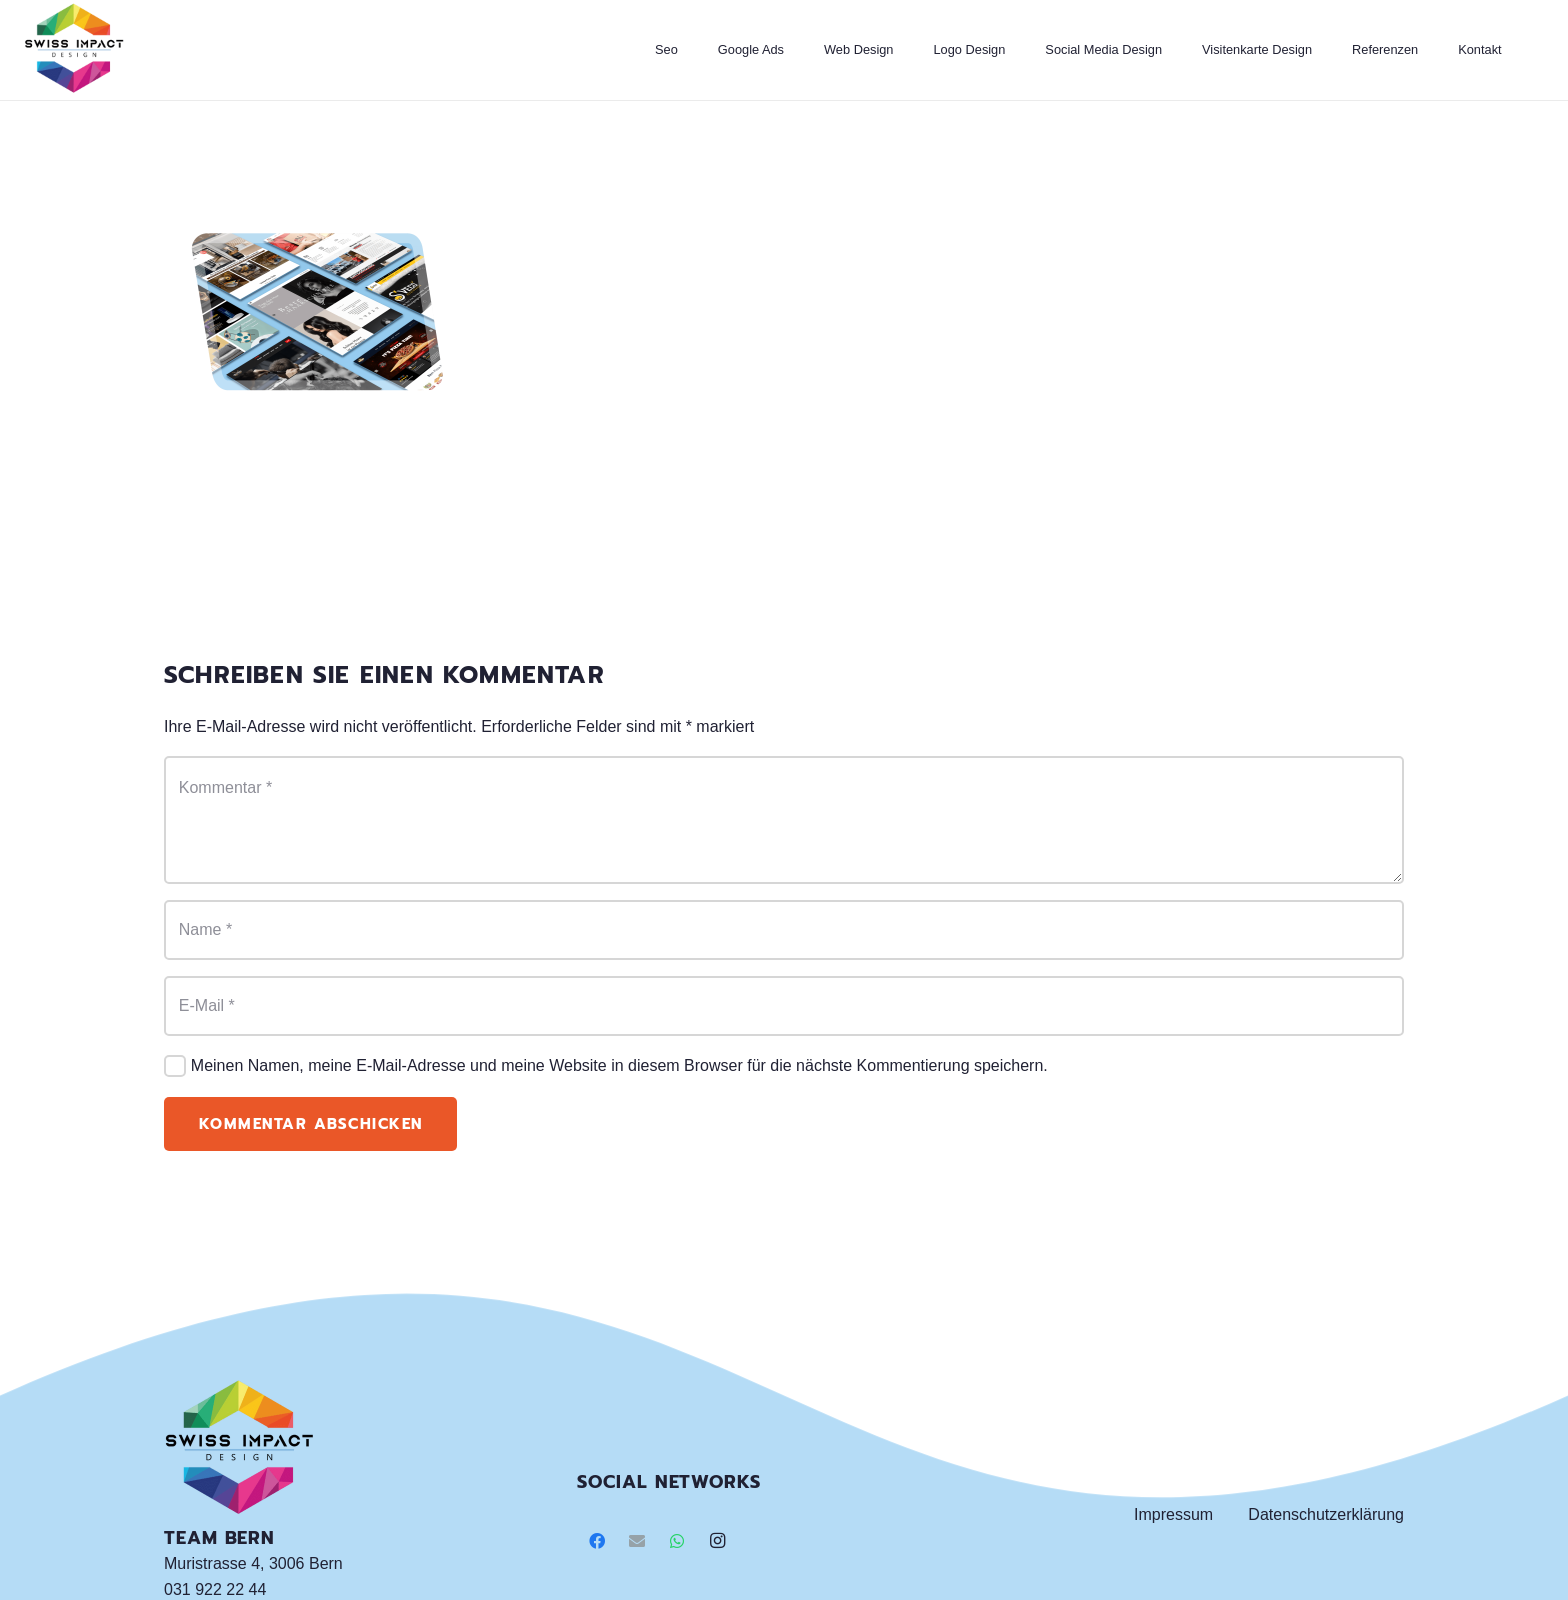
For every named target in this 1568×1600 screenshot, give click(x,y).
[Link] (74, 50)
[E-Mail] (784, 1006)
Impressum (1173, 1514)
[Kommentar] (784, 820)
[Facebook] (597, 1541)
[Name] (784, 930)
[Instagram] (717, 1541)
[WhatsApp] (677, 1541)
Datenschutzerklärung (1326, 1514)
